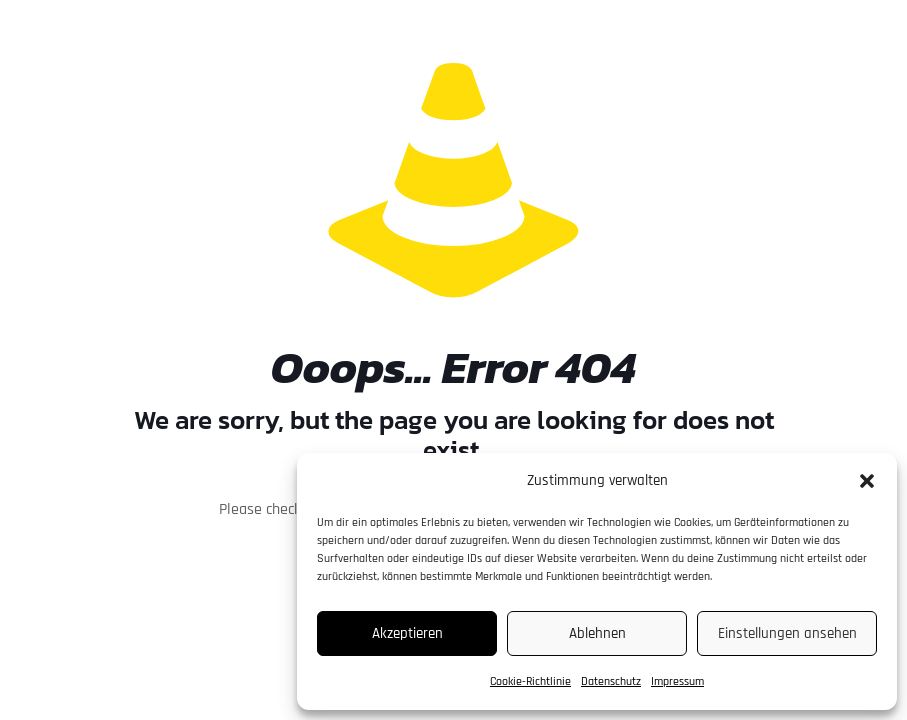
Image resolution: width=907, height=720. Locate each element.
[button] (867, 481)
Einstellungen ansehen (787, 633)
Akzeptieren (407, 633)
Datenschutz (611, 681)
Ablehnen (597, 633)
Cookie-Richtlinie (530, 681)
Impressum (677, 681)
